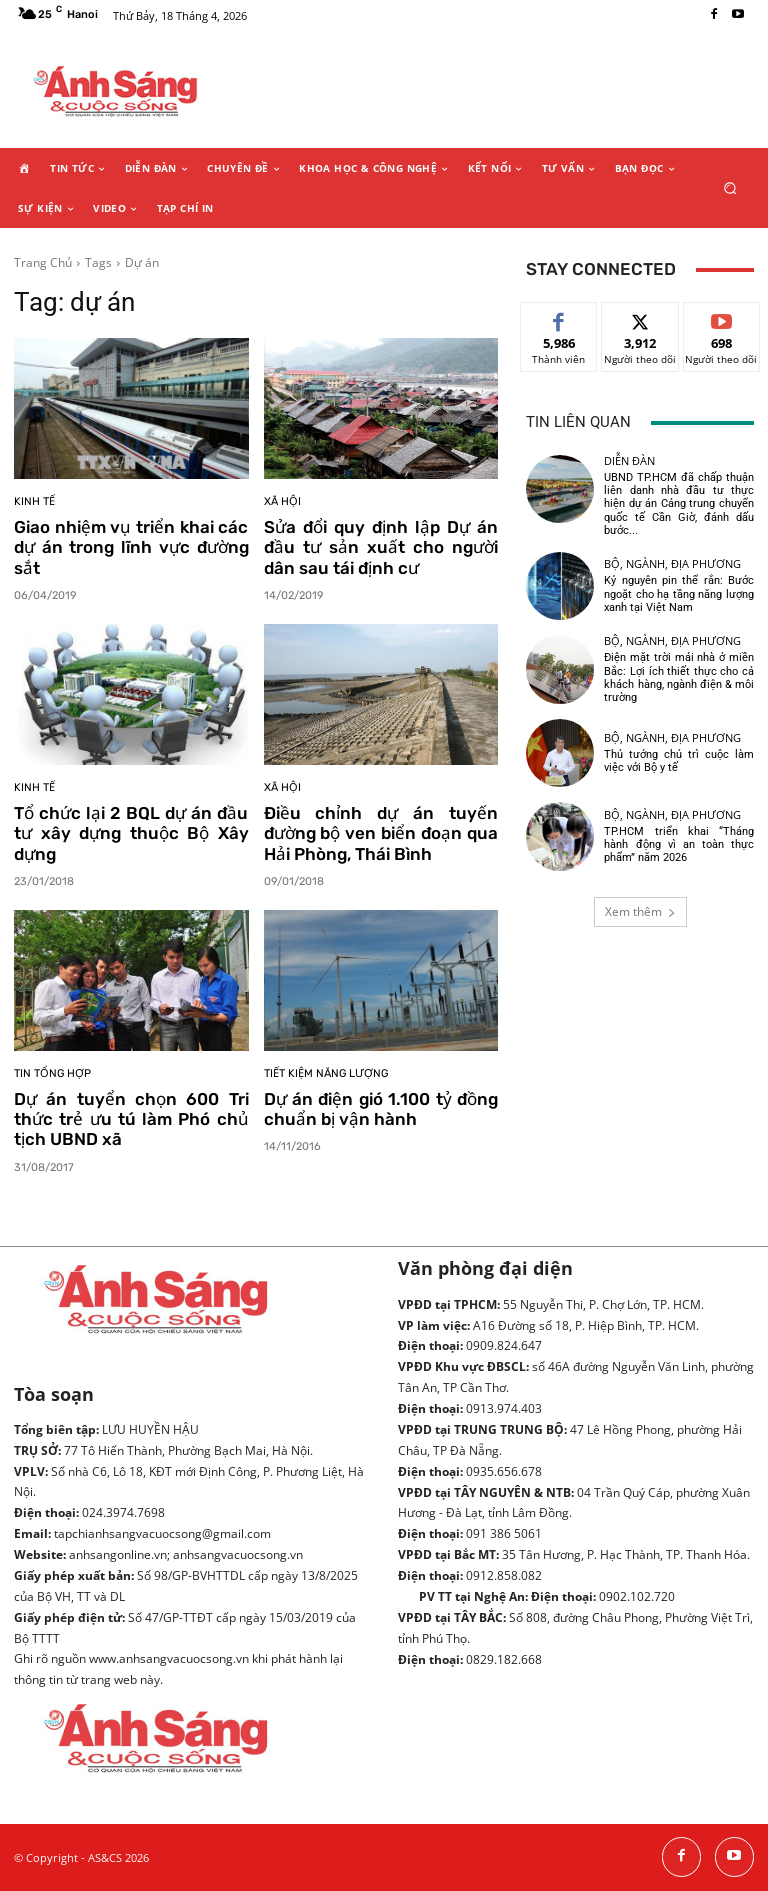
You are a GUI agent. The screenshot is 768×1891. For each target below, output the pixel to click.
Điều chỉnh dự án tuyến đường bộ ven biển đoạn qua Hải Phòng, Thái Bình (381, 833)
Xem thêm (640, 911)
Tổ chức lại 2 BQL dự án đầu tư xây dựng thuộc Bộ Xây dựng (131, 833)
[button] (730, 187)
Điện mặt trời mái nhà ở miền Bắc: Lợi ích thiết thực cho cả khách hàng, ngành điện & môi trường (679, 677)
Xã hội (282, 501)
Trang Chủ (43, 262)
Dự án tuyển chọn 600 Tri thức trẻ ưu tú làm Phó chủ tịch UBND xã (131, 1119)
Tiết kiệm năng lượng (326, 1073)
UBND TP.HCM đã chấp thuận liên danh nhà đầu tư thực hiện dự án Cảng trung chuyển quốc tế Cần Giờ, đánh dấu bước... (679, 504)
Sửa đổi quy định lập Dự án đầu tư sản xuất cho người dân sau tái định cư (381, 547)
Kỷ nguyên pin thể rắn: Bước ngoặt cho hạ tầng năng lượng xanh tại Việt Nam (679, 593)
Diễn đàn (629, 460)
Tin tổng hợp (52, 1073)
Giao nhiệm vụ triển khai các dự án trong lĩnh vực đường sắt (131, 547)
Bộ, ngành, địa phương (672, 563)
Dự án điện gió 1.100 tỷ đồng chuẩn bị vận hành (381, 1109)
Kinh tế (34, 501)
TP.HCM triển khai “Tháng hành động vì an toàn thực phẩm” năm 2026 (679, 844)
